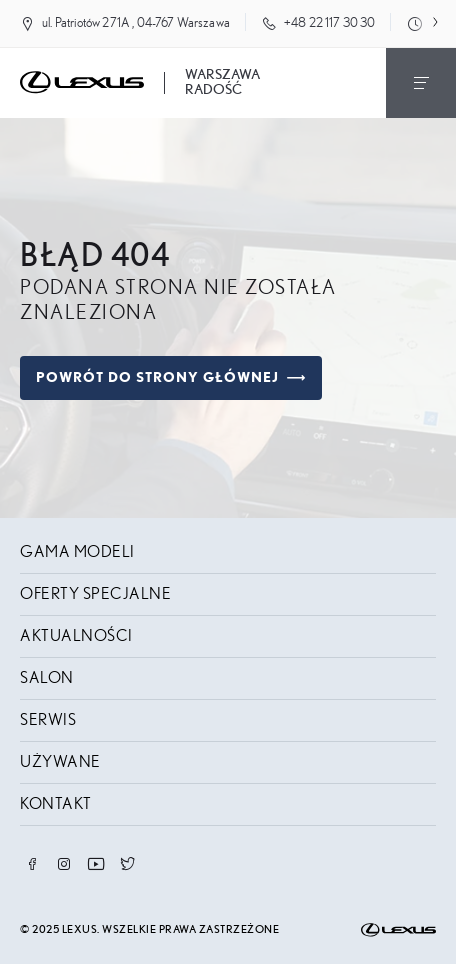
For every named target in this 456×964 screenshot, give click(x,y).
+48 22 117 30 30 (330, 23)
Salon (47, 678)
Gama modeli (77, 552)
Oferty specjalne (95, 594)
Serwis (48, 720)
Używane (60, 762)
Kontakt (56, 804)
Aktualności (76, 636)
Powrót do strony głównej (171, 378)
